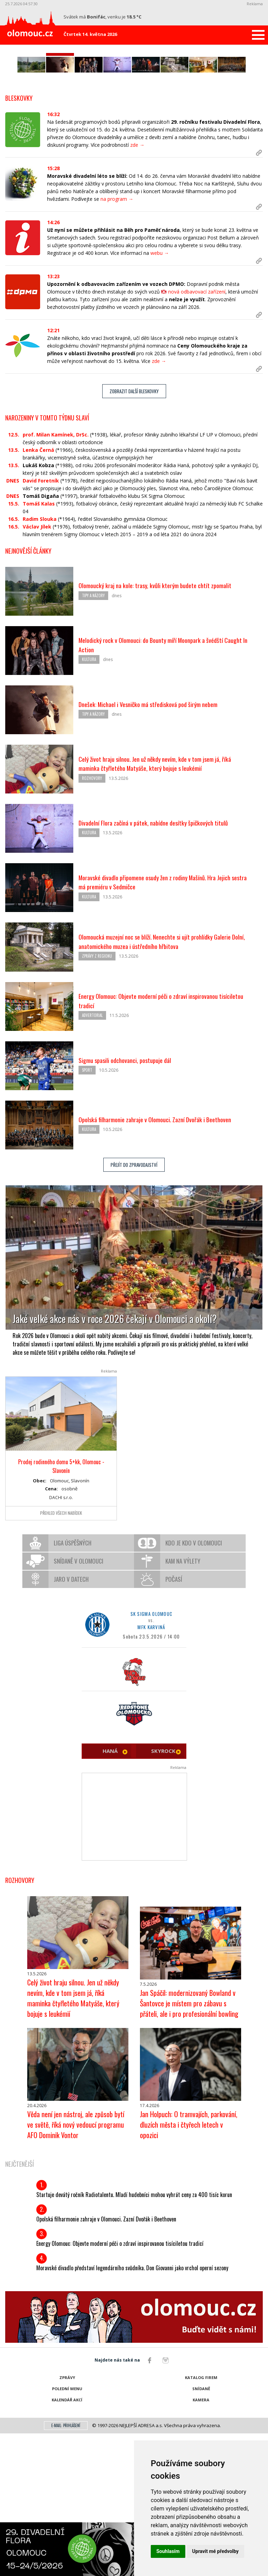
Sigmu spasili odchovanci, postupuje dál (130, 1204)
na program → (116, 343)
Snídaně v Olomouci (78, 1703)
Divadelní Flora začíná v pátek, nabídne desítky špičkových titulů (161, 967)
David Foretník (41, 625)
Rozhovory (92, 924)
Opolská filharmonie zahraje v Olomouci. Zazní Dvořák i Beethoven (164, 1264)
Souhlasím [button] (168, 2551)
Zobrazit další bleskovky (134, 535)
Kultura (89, 805)
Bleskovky (18, 242)
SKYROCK (163, 1893)
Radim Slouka (40, 663)
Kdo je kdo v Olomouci (193, 1685)
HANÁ (110, 1893)
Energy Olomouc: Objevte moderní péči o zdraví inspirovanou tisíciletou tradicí (119, 2386)
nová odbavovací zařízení (196, 436)
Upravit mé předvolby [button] (215, 2551)
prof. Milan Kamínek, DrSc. (56, 579)
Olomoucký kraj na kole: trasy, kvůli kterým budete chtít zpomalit (163, 730)
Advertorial (92, 1161)
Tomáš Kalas (39, 648)
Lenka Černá (38, 594)
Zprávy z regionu (97, 1101)
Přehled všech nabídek (61, 1655)
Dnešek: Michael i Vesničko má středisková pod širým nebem (156, 848)
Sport (87, 1215)
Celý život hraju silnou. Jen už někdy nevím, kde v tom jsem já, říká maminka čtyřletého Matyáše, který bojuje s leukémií (164, 908)
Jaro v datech (71, 1721)
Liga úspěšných (72, 1685)
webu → (159, 397)
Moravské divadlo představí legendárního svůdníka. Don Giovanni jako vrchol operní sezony (132, 2410)
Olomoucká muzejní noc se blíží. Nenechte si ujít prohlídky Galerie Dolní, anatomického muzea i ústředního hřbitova (163, 1086)
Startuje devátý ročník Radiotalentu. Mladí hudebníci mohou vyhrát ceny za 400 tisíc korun (134, 2337)
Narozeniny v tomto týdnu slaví (47, 562)
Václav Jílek (37, 671)
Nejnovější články (28, 695)
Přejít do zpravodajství (134, 1311)
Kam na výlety (182, 1703)
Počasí (173, 1721)
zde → (137, 289)
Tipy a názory (93, 740)
